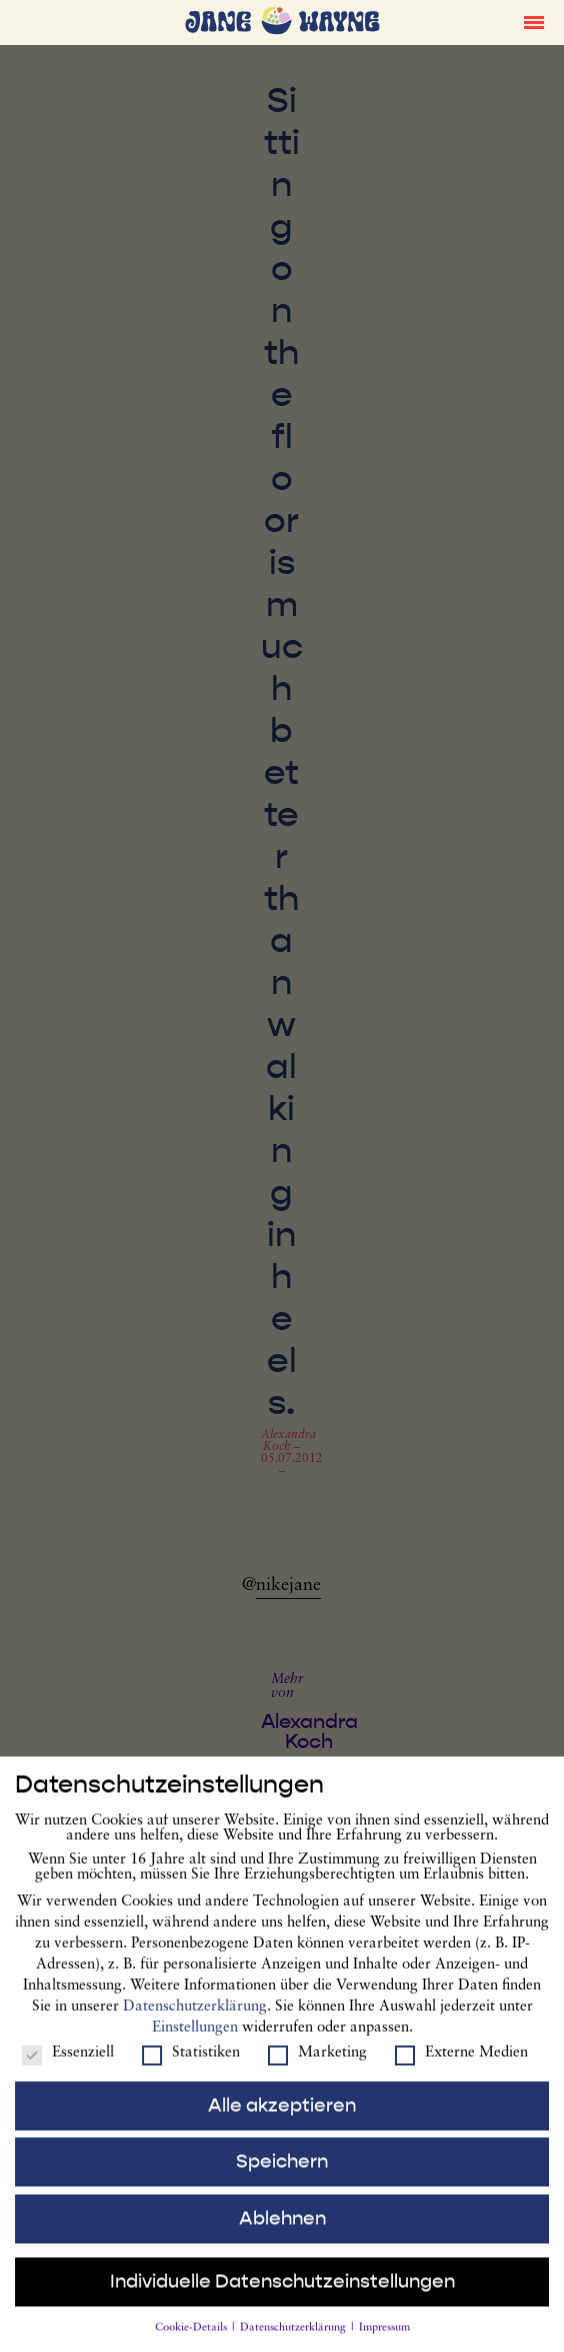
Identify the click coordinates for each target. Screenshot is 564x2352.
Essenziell (68, 2066)
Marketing (317, 2066)
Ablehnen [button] (282, 2231)
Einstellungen (195, 2040)
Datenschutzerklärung (195, 2019)
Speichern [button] (282, 2175)
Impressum (384, 2341)
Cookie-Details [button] (192, 2341)
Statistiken (191, 2066)
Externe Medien (461, 2066)
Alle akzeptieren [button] (282, 2118)
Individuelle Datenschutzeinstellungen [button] (282, 2295)
